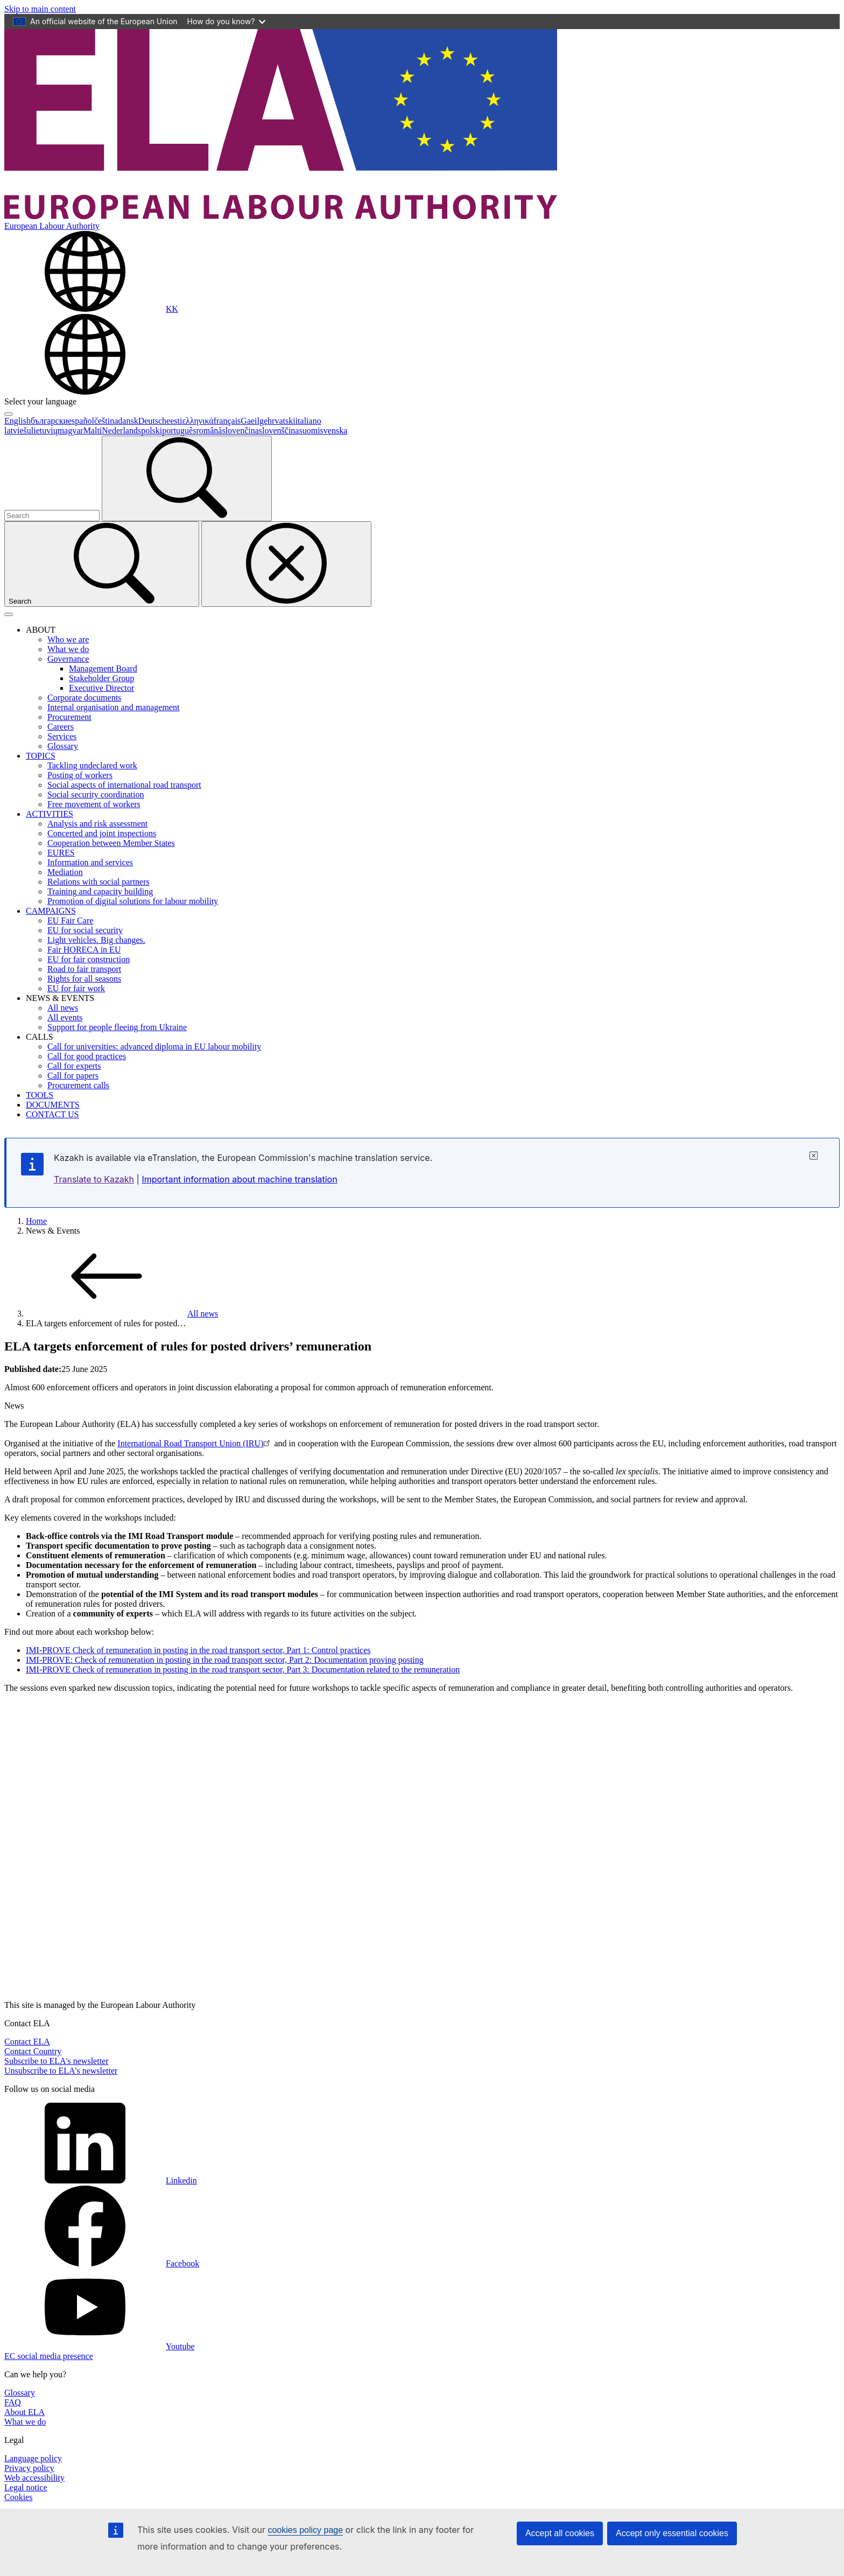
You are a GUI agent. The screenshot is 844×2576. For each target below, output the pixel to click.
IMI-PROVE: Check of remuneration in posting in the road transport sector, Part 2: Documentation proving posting (225, 1659)
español (81, 420)
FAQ (12, 2402)
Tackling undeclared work (92, 765)
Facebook (101, 2263)
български (49, 420)
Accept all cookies (559, 2533)
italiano (308, 420)
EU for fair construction (88, 959)
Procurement (69, 717)
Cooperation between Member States (111, 843)
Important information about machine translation (239, 1179)
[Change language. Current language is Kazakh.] (91, 308)
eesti (174, 420)
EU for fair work (76, 988)
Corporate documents (84, 697)
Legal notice (25, 2487)
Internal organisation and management (113, 707)
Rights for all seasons (84, 978)
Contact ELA (27, 2041)
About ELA (24, 2412)
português (179, 430)
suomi (309, 430)
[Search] (187, 478)
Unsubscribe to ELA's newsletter (60, 2070)
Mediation (65, 872)
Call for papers (73, 1075)
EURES (61, 852)
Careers (60, 726)
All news (62, 1007)
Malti (92, 430)
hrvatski (282, 420)
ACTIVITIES (49, 813)
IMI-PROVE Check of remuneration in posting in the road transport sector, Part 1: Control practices (198, 1650)
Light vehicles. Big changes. (96, 939)
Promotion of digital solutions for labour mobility (132, 901)
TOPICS (40, 755)
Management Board (103, 668)
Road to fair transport (84, 969)
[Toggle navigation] (8, 614)
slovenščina (279, 430)
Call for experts (74, 1065)
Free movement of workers (93, 804)
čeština (106, 420)
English (17, 420)
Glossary (62, 746)
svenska (334, 430)
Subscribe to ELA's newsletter (56, 2061)
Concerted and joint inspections (101, 833)
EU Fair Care (70, 920)
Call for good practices (86, 1056)
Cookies (18, 2497)
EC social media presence (48, 2356)
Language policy (33, 2458)
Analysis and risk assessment (97, 823)
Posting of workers (79, 775)
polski (151, 430)
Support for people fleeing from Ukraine (117, 1027)
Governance (68, 658)
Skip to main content (40, 8)
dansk (128, 420)
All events (64, 1017)
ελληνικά (197, 420)
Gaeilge (254, 420)
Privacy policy (29, 2468)
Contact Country (32, 2051)
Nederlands (121, 430)
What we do (68, 649)
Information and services (90, 862)
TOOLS (39, 1095)
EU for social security (85, 930)
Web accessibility (34, 2477)
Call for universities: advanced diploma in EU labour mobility (154, 1046)
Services (61, 736)
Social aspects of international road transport (124, 784)
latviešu (17, 430)
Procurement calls (78, 1085)
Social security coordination (95, 794)
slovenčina (240, 430)
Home (36, 1221)
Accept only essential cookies (672, 2533)
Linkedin (100, 2180)
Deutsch (152, 420)
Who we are (68, 639)
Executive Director (101, 687)
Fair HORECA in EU (84, 949)
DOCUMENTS (53, 1104)
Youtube (99, 2346)
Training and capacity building (100, 891)
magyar (70, 430)
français (227, 420)
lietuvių (44, 430)
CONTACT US (52, 1114)
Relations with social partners (98, 881)
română (209, 430)
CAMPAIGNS (51, 910)
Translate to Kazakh (94, 1179)
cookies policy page (305, 2530)
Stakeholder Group (101, 678)
